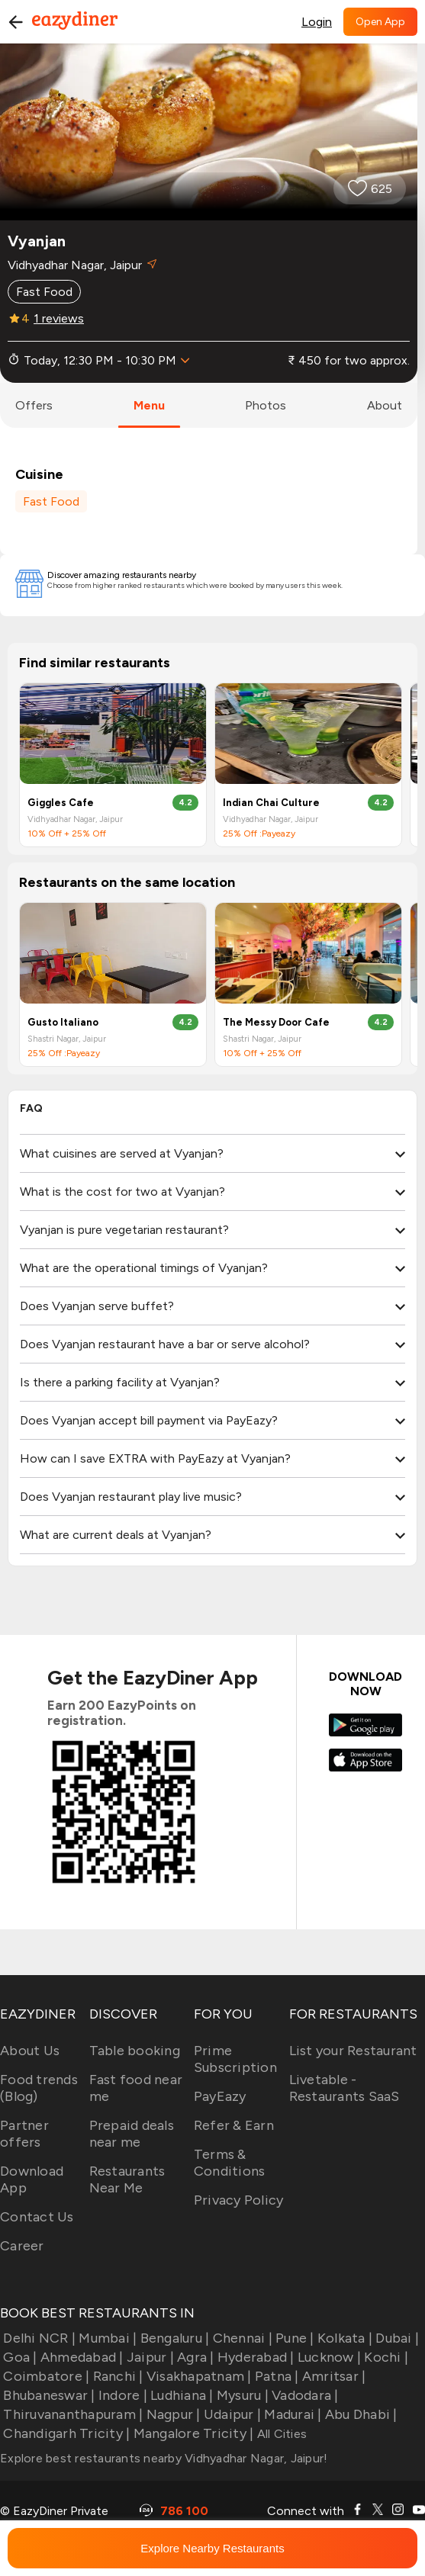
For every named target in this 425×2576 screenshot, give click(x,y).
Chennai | (240, 2338)
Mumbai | (106, 2338)
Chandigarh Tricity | (65, 2433)
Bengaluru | (173, 2338)
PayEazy (220, 2096)
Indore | (121, 2395)
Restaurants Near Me (127, 2179)
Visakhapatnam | (197, 2376)
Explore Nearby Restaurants (212, 2548)
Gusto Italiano (62, 1022)
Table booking (134, 2050)
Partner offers (24, 2133)
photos (265, 405)
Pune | (293, 2338)
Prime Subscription (235, 2059)
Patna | (275, 2376)
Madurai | (291, 2414)
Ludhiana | (180, 2395)
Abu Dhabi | (360, 2414)
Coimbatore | (44, 2376)
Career (22, 2245)
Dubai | (395, 2338)
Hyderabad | (254, 2357)
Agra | (194, 2357)
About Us (30, 2050)
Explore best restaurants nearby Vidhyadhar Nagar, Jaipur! (163, 2458)
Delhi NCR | (38, 2338)
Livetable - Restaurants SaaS (344, 2088)
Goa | (18, 2357)
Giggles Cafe (60, 802)
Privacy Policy (239, 2200)
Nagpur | (171, 2414)
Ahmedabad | (80, 2357)
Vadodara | (304, 2395)
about (384, 405)
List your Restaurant (353, 2050)
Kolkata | (343, 2338)
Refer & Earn (234, 2125)
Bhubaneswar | (47, 2395)
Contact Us (37, 2216)
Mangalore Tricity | (191, 2433)
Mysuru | (241, 2395)
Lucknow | (328, 2357)
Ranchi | (116, 2376)
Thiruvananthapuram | (71, 2414)
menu (149, 405)
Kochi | (384, 2357)
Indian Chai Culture (271, 802)
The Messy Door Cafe (276, 1022)
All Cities (280, 2434)
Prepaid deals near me (131, 2133)
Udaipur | (231, 2414)
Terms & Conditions (230, 2162)
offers (34, 405)
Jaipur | (149, 2357)
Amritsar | (332, 2376)
